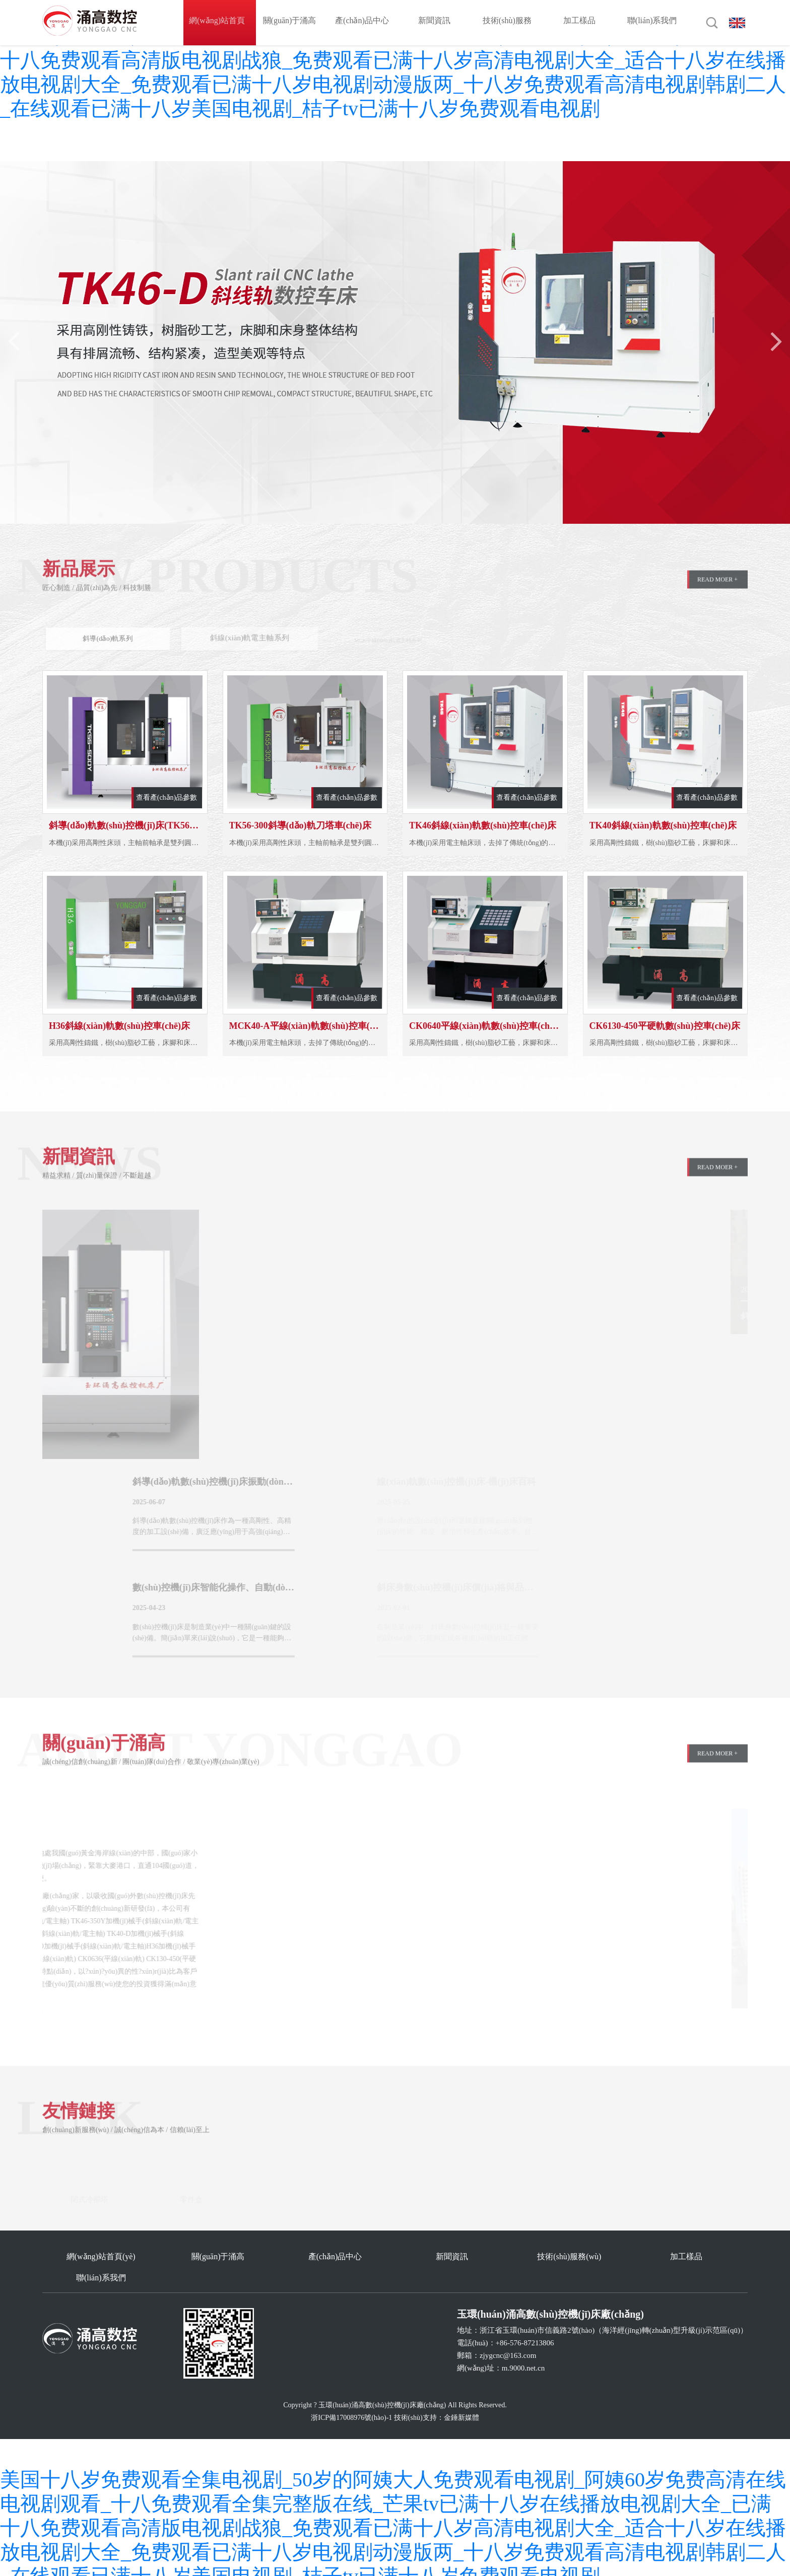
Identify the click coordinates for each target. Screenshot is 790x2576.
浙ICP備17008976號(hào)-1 (351, 2401)
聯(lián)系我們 (655, 22)
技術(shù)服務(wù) (510, 22)
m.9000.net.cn (523, 2351)
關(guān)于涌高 (292, 22)
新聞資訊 (437, 22)
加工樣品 (582, 22)
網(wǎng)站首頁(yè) (219, 22)
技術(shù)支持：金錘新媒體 (436, 2401)
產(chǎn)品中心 (364, 22)
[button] (775, 341)
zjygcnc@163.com (508, 2339)
